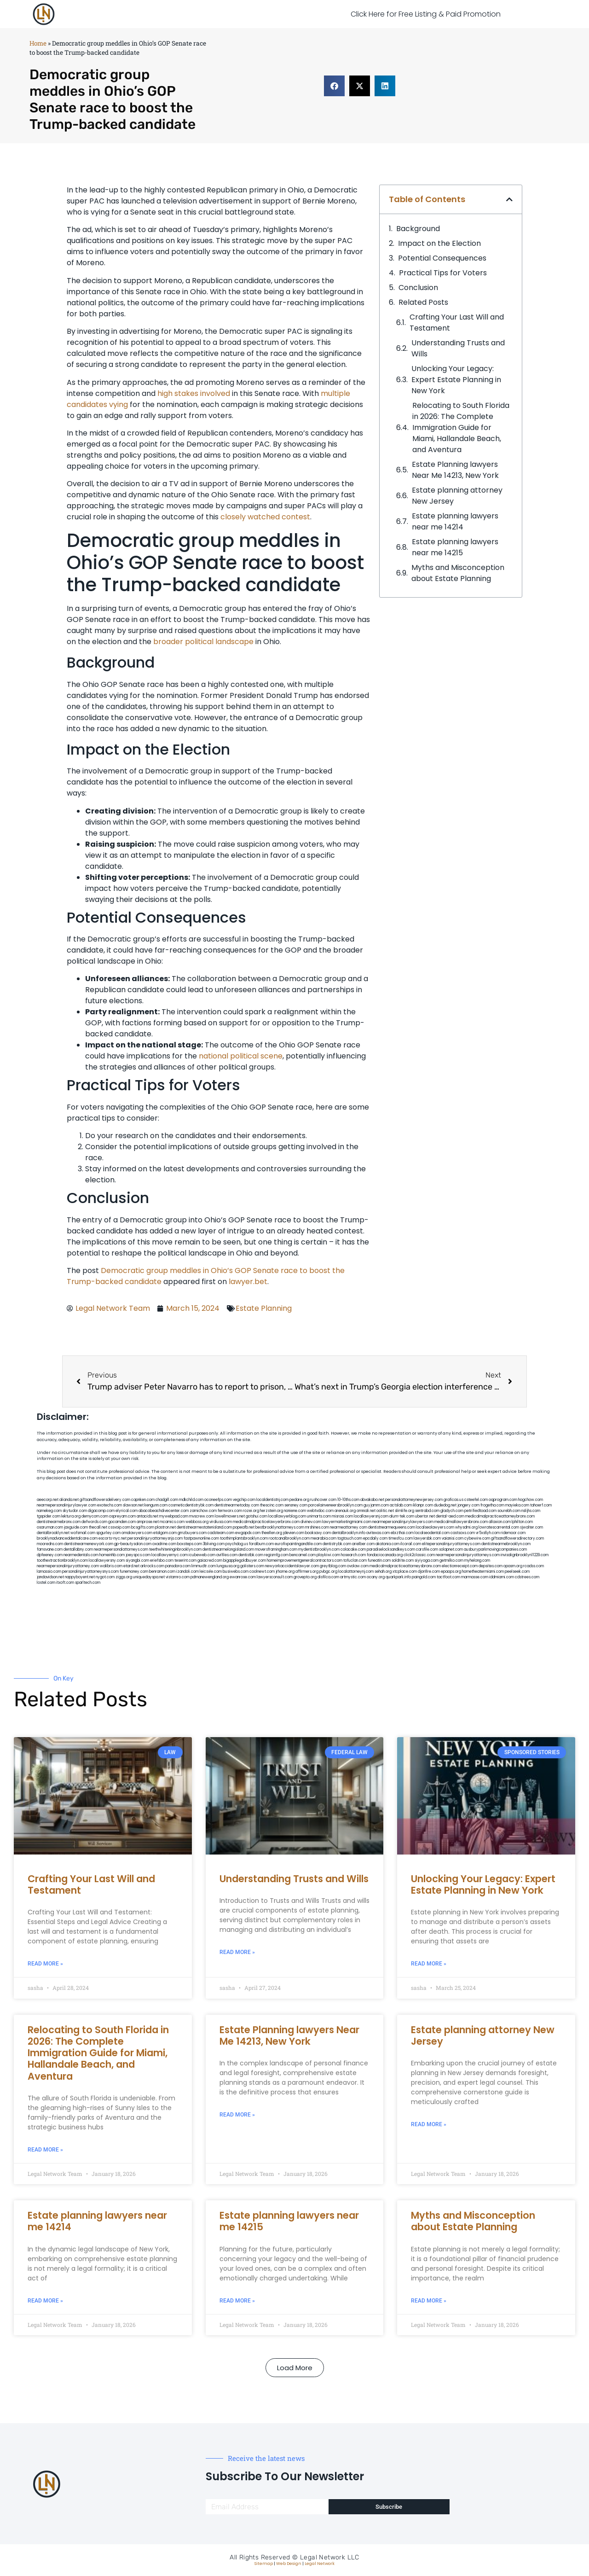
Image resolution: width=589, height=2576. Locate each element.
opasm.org (512, 1566)
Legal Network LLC (329, 2557)
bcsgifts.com (142, 1527)
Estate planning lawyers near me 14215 (455, 547)
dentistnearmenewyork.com (88, 1544)
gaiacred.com (209, 1560)
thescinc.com (271, 1505)
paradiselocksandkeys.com (391, 1549)
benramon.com (162, 1571)
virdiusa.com (220, 1521)
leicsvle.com (211, 1571)
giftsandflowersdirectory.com (517, 1538)
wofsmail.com (82, 1532)
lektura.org (71, 1516)
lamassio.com (49, 1571)
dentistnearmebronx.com (59, 1521)
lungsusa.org (228, 1566)
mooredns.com (50, 1544)
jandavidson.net (50, 1577)
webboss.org (196, 1521)
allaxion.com (500, 1521)
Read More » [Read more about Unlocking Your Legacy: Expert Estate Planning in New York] (428, 1963)
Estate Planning (264, 1308)
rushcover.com (323, 1499)
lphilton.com (522, 1521)
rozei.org (251, 1510)
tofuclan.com (355, 1560)
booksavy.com (318, 1532)
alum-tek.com (401, 1516)
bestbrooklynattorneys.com (279, 1527)
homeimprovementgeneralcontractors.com (304, 1560)
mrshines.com (317, 1527)
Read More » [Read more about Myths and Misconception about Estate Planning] (428, 2300)
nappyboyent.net (80, 1577)
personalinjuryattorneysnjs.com (155, 1538)
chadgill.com (167, 1499)
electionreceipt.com (460, 1566)
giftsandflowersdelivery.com (105, 1499)
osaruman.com (50, 1527)
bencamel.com (302, 1555)
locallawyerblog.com (287, 1516)
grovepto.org (305, 1577)
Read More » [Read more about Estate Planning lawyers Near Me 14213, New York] (237, 2114)
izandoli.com (187, 1571)
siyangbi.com (137, 1560)
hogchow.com (530, 1499)
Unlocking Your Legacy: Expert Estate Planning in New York (456, 379)
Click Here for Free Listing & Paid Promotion (426, 14)
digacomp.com (101, 1510)
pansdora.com (178, 1566)
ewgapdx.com (247, 1532)
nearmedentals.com (81, 1555)
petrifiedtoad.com (480, 1510)
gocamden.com (122, 1521)
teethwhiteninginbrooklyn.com (175, 1549)
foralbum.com (261, 1544)
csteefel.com (476, 1499)
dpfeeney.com (50, 1555)
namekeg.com (49, 1510)
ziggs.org (123, 1577)
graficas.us (453, 1499)
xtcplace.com (405, 1571)
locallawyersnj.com (371, 1516)
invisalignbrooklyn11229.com (525, 1555)
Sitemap (263, 2563)
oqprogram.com (503, 1499)
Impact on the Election (439, 243)
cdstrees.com (527, 1577)
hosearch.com (353, 1555)
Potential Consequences (442, 258)
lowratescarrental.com (499, 1527)
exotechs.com (109, 1505)
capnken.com (143, 1499)
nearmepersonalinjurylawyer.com (66, 1505)
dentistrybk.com (337, 1544)
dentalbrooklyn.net (53, 1532)
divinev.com (310, 1521)
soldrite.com (403, 1560)
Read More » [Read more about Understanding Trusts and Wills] (237, 1952)
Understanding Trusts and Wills (458, 348)
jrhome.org (285, 1571)
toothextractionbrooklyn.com (62, 1560)
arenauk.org (345, 1510)
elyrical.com (126, 1510)
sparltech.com (87, 1582)
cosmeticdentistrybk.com (191, 1505)
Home (37, 43)
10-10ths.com (348, 1499)
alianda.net (69, 1499)
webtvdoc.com (320, 1510)
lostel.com (46, 1582)
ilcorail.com (410, 1544)
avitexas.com (378, 1532)
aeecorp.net (47, 1499)
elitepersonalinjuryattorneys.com (451, 1544)
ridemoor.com (513, 1532)
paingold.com (424, 1577)
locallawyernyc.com (169, 1555)
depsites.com (490, 1566)
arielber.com (363, 1544)
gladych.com (451, 1510)
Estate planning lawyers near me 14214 (455, 521)
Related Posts (423, 302)
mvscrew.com (201, 1516)
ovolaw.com (358, 1566)
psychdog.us (236, 1544)
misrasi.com (342, 1516)
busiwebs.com (235, 1571)
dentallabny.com (78, 1549)
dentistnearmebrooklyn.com (506, 1544)
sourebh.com (508, 1510)
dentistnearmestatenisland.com (204, 1527)
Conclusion (418, 287)
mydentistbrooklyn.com (319, 1549)
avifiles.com (226, 1555)
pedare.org (299, 1499)
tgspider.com (48, 1516)
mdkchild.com (191, 1499)
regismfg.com (276, 1555)
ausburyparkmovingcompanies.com (495, 1549)
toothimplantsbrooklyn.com (244, 1538)
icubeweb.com (202, 1555)
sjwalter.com (531, 1527)
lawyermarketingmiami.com (346, 1521)
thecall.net (98, 1527)
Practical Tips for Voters (443, 272)
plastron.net (165, 1527)
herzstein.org (271, 1510)
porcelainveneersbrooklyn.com (335, 1505)
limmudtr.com (203, 1566)
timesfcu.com (400, 1538)
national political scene (241, 1056)
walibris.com (111, 1566)
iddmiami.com (501, 1577)
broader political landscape (203, 641)
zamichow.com (203, 1510)
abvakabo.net (372, 1499)
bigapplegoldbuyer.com (244, 1560)
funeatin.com (379, 1560)
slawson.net (133, 1505)
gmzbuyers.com (192, 1532)
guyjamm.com (376, 1505)
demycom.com (94, 1516)
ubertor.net (425, 1516)
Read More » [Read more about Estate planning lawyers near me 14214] (45, 2300)
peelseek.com (517, 1571)
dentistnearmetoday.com (236, 1505)
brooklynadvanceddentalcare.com (67, 1538)
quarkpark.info (398, 1577)
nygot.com (105, 1577)
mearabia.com (323, 1538)
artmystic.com (353, 1577)
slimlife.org (404, 1510)
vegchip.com (244, 1499)
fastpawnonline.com (201, 1538)
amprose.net (148, 1521)
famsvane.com (50, 1549)
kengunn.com (155, 1505)
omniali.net (366, 1510)
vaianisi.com (452, 1538)
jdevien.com (293, 1532)
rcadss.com (533, 1566)
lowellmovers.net (230, 1516)
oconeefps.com (218, 1499)
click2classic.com (419, 1555)
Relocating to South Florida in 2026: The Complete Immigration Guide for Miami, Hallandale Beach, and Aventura (460, 427)
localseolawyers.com (435, 1527)
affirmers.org (306, 1571)
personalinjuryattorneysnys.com (90, 1571)
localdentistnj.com (272, 1499)
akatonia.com (387, 1544)
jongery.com (468, 1505)
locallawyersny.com (107, 1560)
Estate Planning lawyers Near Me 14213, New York (455, 470)
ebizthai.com (402, 1532)
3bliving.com (214, 1544)
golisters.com (252, 1566)
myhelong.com (477, 1560)
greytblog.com (333, 1566)
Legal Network (320, 2563)
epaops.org (451, 1571)
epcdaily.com (375, 1538)
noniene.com (295, 1510)
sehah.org (383, 1571)
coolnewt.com (262, 1571)
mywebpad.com (173, 1516)
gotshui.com (256, 1516)
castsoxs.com (462, 1532)
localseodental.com (432, 1532)
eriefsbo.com (161, 1560)
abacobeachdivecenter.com (164, 1510)
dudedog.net (445, 1505)
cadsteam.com (221, 1532)
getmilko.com (451, 1560)
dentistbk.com (250, 1555)
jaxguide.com (76, 1527)
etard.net (131, 1566)
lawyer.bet (248, 1281)
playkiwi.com (328, 1555)
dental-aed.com (450, 1516)
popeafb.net (243, 1527)
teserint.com (185, 1560)
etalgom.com (165, 1532)
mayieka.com (517, 1505)
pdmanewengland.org (210, 1577)
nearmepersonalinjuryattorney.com (68, 1566)
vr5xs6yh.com (488, 1532)
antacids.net (147, 1516)
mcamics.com (172, 1521)
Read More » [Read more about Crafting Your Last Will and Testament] (45, 1963)
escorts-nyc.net (112, 1538)
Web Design (288, 2563)
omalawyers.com (136, 1532)
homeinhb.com (112, 1555)
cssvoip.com (119, 1527)
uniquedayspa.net (149, 1577)
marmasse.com (474, 1577)
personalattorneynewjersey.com (414, 1499)
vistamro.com (178, 1577)
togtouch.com (349, 1538)
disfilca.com (328, 1577)
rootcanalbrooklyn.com (289, 1538)
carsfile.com (427, 1549)
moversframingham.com (276, 1549)
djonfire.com (429, 1571)
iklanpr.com (423, 1505)
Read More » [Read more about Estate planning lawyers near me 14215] (237, 2300)
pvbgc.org (328, 1571)
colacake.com (353, 1549)
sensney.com (295, 1505)
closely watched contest (265, 517)
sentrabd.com (427, 1510)
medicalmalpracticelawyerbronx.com (266, 1521)
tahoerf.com (541, 1505)
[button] (334, 86)
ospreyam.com (122, 1516)
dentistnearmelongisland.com (228, 1549)
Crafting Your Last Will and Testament (457, 322)
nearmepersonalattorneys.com (121, 1549)
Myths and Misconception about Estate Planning (457, 573)
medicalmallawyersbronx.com (461, 1521)
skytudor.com (75, 1510)
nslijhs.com (530, 1510)
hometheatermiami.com (483, 1571)
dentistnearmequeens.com (391, 1527)
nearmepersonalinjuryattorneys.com (468, 1555)
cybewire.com (477, 1538)
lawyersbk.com (427, 1538)
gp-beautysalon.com (132, 1544)
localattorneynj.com (356, 1571)
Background (418, 228)
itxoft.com (65, 1582)
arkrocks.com (152, 1566)
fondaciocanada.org (385, 1555)
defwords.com (94, 1521)
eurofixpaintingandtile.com (298, 1544)
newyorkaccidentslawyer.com (292, 1566)
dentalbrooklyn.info (348, 1532)
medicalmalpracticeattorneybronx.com (500, 1516)
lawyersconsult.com (275, 1577)
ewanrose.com (243, 1577)
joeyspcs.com (138, 1555)
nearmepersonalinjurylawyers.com (402, 1521)
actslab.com (401, 1505)
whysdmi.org (466, 1527)
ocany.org (376, 1577)
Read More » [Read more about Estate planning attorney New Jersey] (428, 2124)
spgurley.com (108, 1532)
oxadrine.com (164, 1544)
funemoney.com (134, 1571)
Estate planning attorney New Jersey (457, 495)
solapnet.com (451, 1549)
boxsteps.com (189, 1544)
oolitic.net (385, 1510)
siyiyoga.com (427, 1560)
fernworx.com (230, 1510)
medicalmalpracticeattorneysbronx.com (405, 1566)
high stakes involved (193, 393)
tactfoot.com (448, 1577)
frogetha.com (492, 1505)
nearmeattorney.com (348, 1527)
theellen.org (271, 1532)
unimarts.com (319, 1516)
